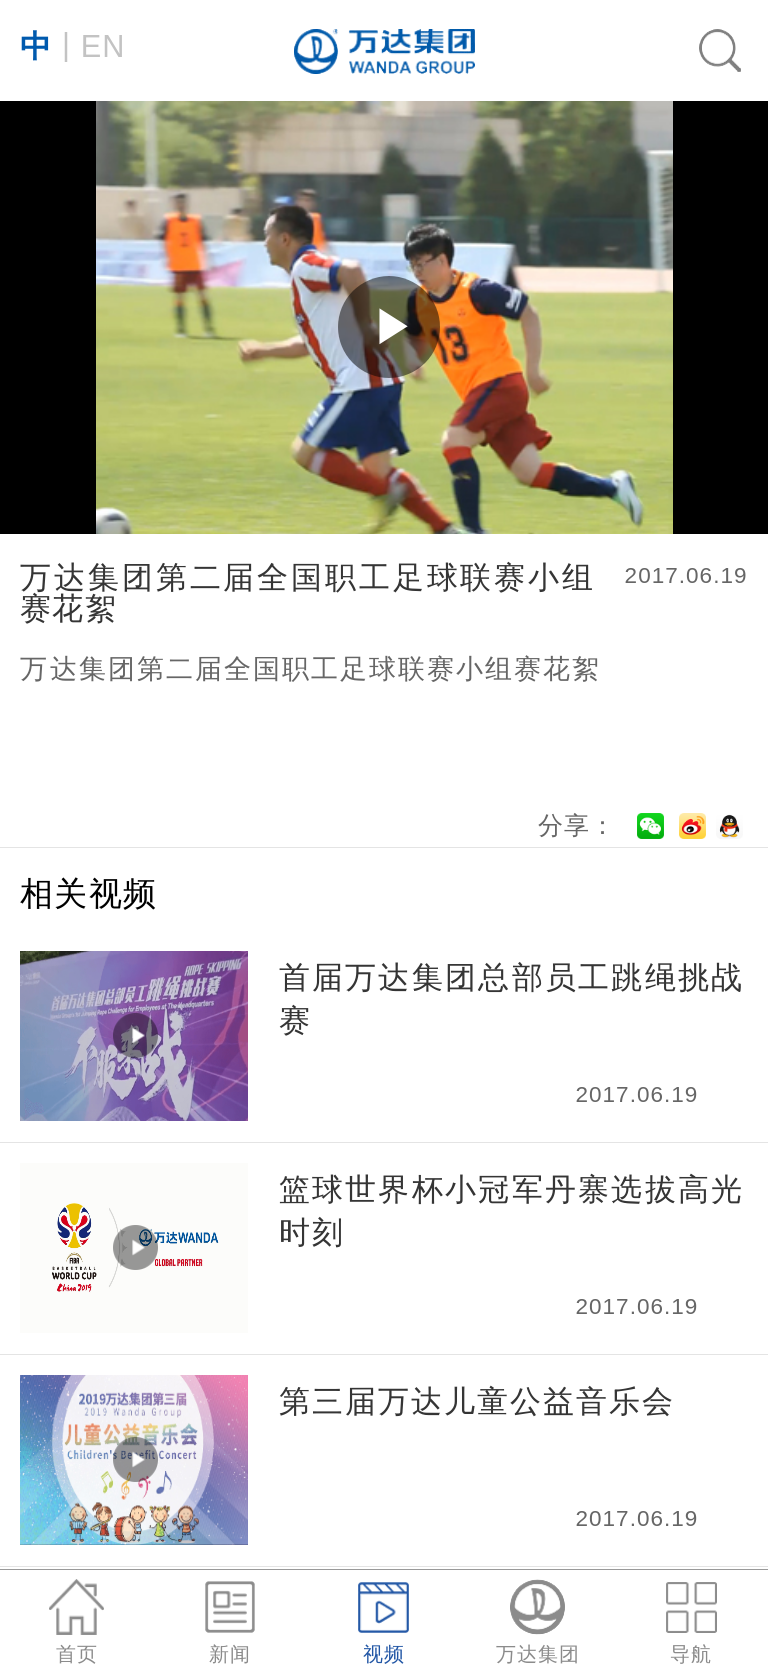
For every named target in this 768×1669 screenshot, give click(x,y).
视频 (383, 1622)
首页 (76, 1622)
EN (72, 45)
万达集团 (538, 1622)
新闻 (230, 1622)
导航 (691, 1622)
